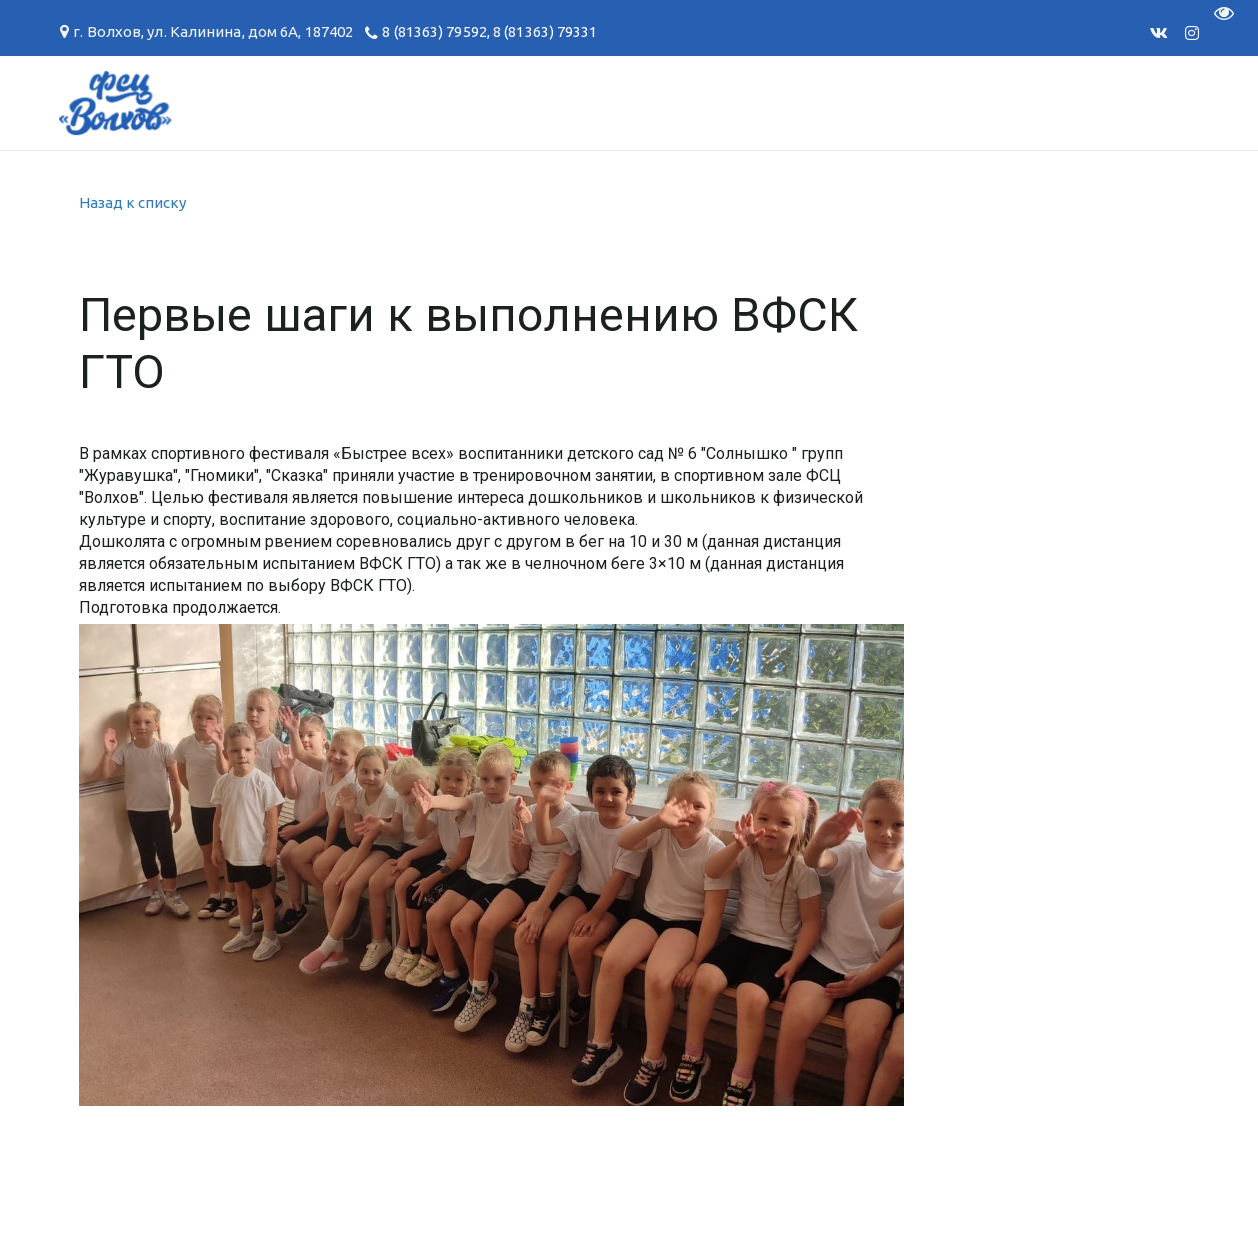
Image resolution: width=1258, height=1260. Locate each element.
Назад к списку (132, 202)
